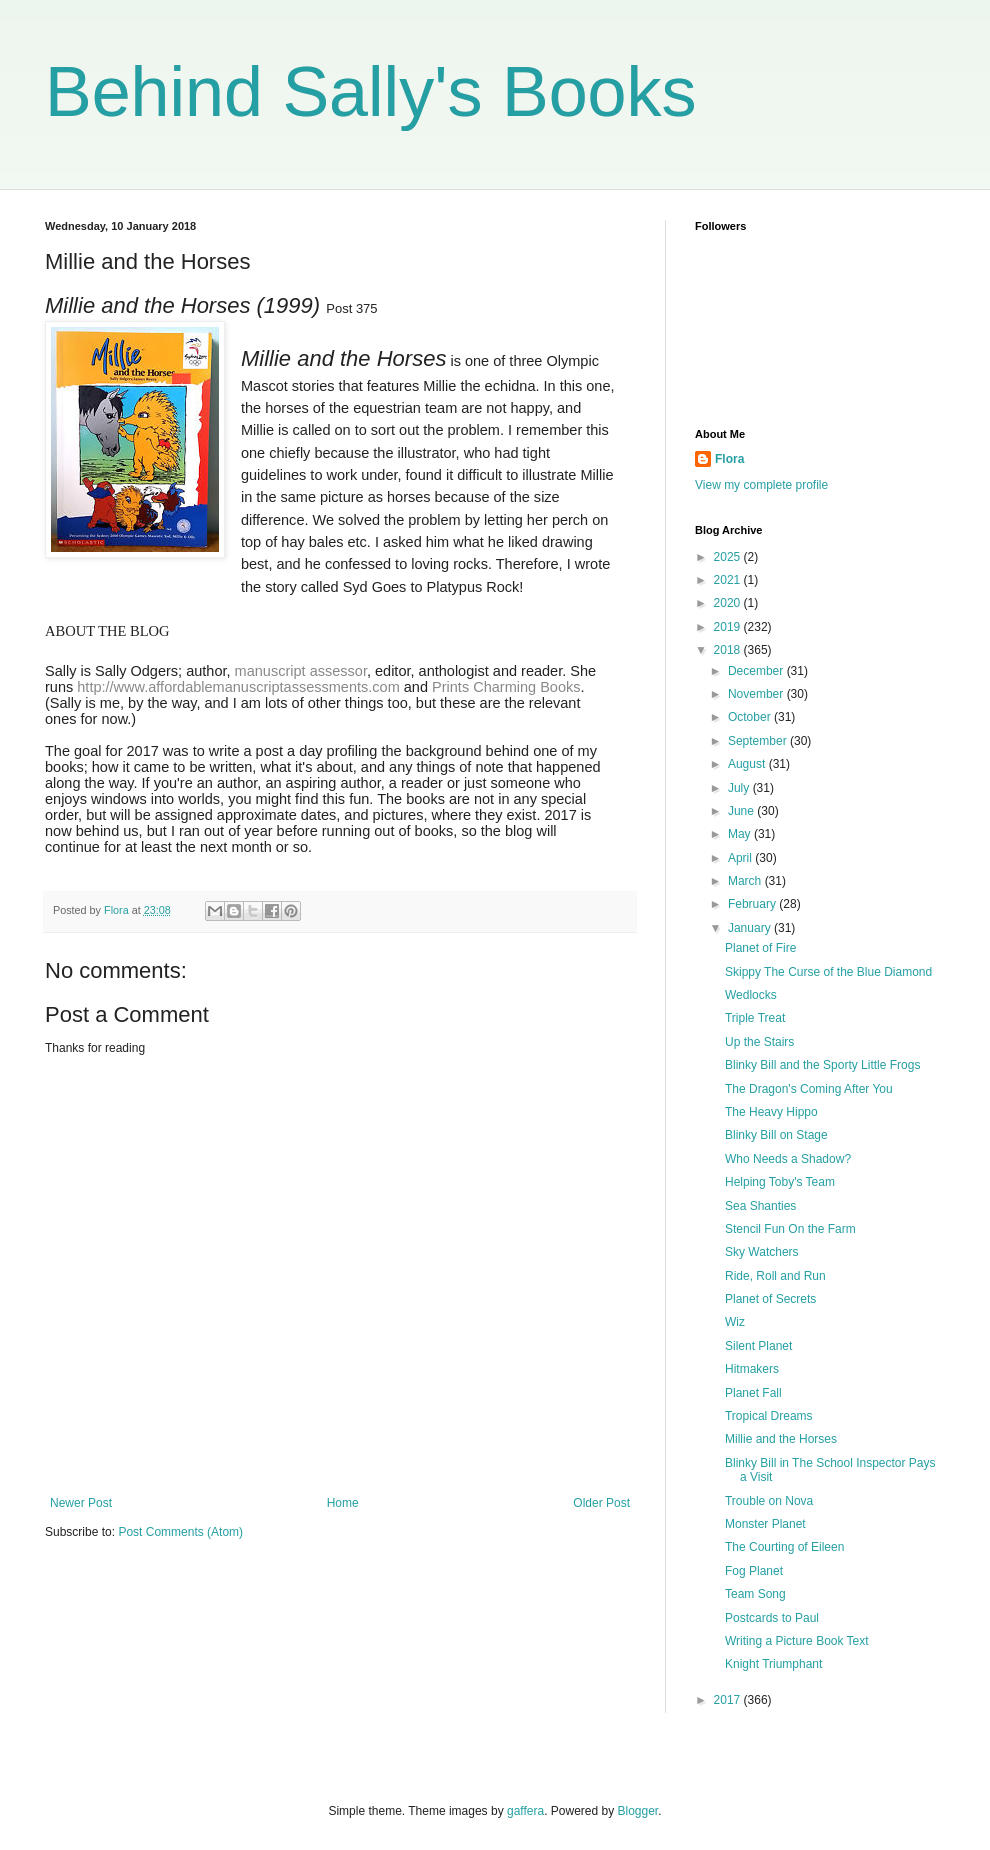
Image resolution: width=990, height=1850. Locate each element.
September (759, 741)
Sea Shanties (760, 1206)
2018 (729, 650)
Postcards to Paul (772, 1618)
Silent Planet (758, 1346)
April (741, 858)
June (742, 811)
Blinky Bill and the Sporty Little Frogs (822, 1065)
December (757, 671)
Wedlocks (751, 995)
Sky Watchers (762, 1252)
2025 (729, 557)
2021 (729, 580)
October (751, 717)
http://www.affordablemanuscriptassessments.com (238, 687)
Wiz (735, 1322)
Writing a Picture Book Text (797, 1641)
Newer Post (81, 1503)
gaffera (525, 1811)
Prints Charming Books (506, 687)
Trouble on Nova (769, 1501)
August (748, 764)
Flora (729, 459)
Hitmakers (752, 1369)
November (757, 694)
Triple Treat (755, 1018)
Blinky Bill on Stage (776, 1135)
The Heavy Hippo (771, 1112)
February (753, 904)
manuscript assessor (299, 671)
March (746, 881)
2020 (729, 603)
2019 (729, 627)
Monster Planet (765, 1524)
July (740, 788)
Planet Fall (753, 1393)
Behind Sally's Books (371, 92)
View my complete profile (761, 485)
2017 (729, 1700)
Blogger (638, 1811)
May (741, 834)
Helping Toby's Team (780, 1182)
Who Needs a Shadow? (788, 1159)
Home (343, 1503)
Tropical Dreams (769, 1416)
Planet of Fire (760, 948)
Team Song (755, 1594)
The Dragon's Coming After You (809, 1089)
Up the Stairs (759, 1042)
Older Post (601, 1503)
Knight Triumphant (773, 1664)
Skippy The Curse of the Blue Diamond (828, 972)
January (751, 928)
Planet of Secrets (770, 1299)
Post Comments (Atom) (180, 1532)
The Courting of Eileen (784, 1547)
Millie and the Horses (781, 1439)
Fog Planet (754, 1571)
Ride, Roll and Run (775, 1276)
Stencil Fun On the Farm (790, 1229)
